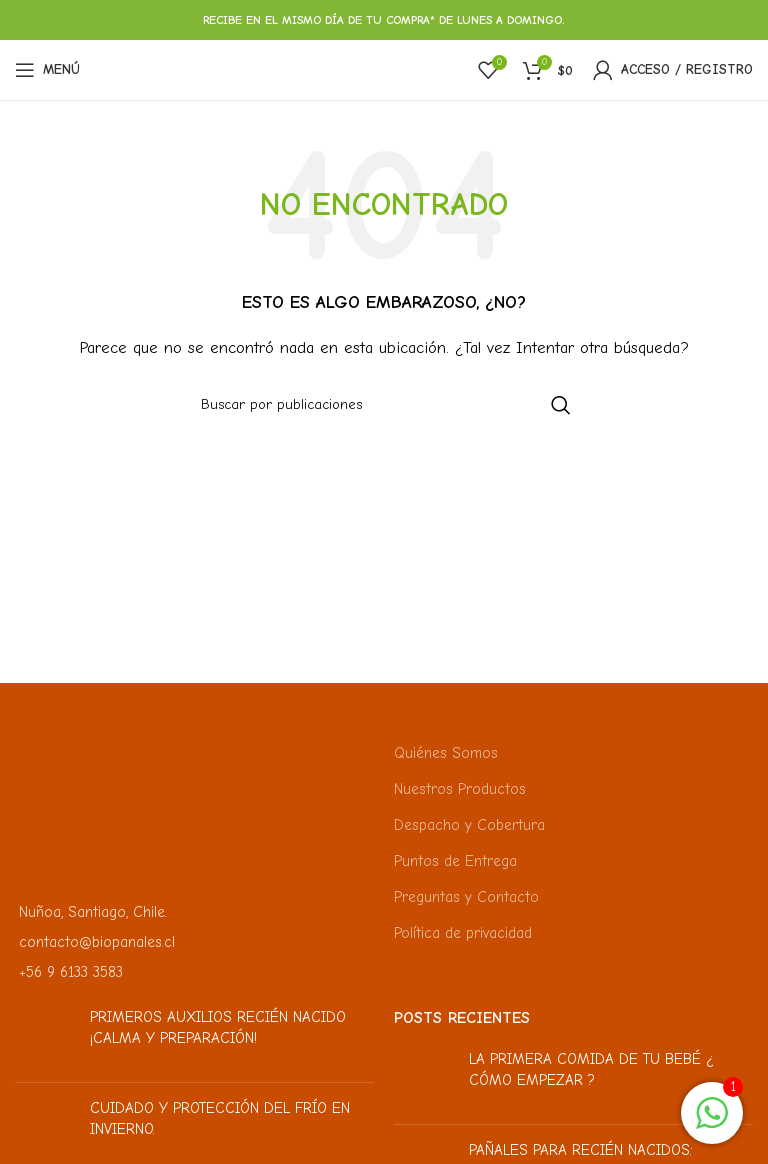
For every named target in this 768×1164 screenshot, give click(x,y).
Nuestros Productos (460, 789)
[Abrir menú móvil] (47, 70)
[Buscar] (384, 405)
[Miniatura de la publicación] (45, 1037)
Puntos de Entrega (455, 861)
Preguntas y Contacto (466, 897)
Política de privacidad (463, 933)
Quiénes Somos (446, 753)
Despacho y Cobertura (469, 825)
